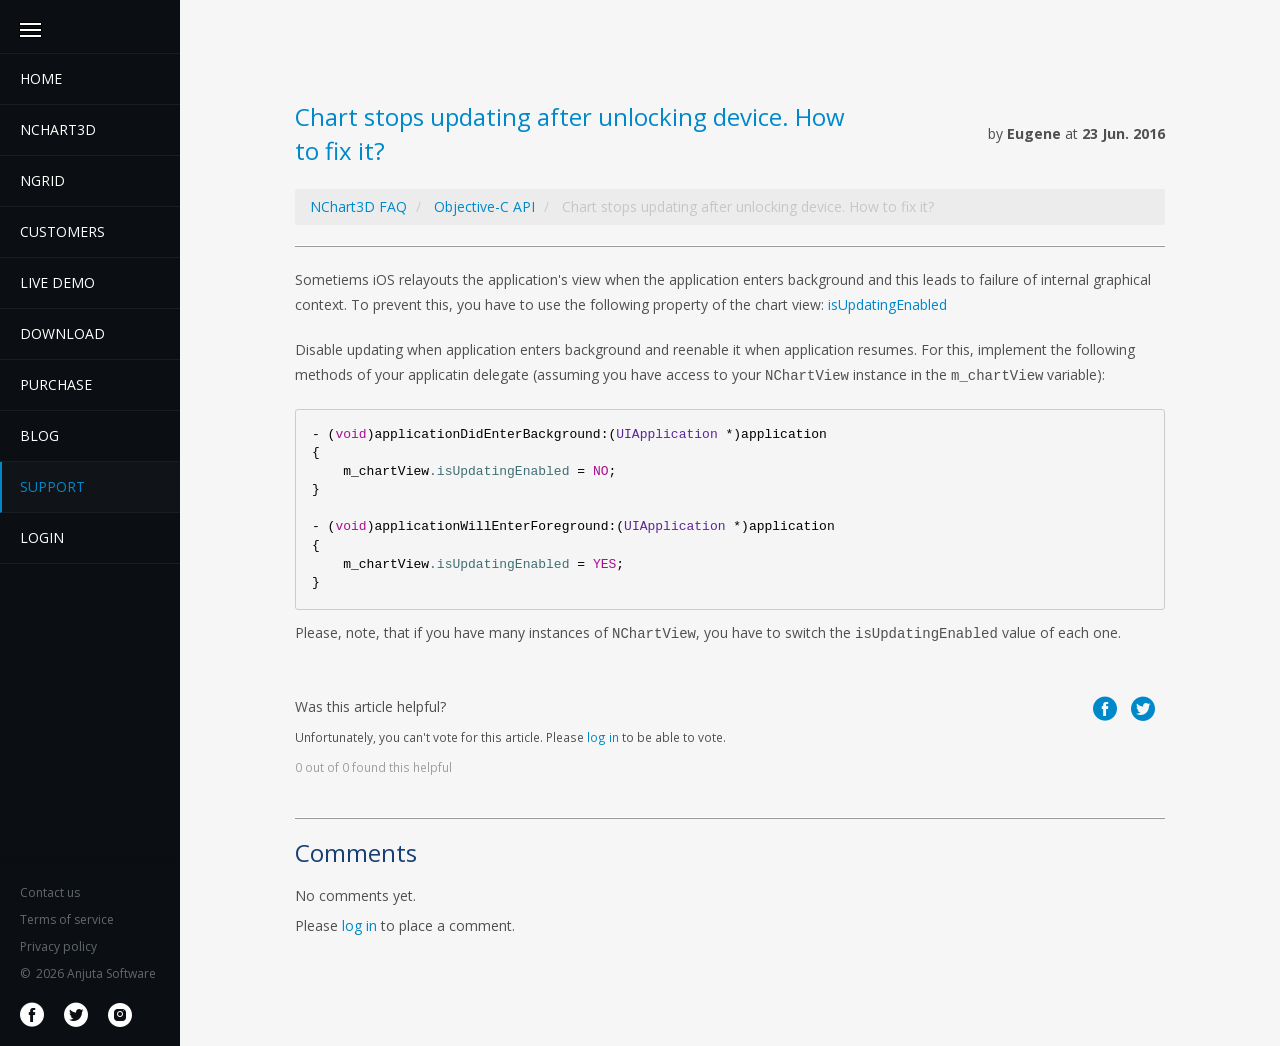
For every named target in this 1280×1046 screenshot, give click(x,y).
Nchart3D (58, 129)
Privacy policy (58, 946)
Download (62, 333)
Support (52, 486)
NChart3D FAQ (358, 206)
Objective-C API (484, 206)
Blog (39, 435)
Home (41, 78)
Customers (62, 231)
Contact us (50, 892)
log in (603, 737)
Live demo (57, 282)
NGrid (42, 180)
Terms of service (67, 919)
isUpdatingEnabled (887, 304)
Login (42, 537)
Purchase (56, 384)
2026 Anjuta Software (88, 973)
